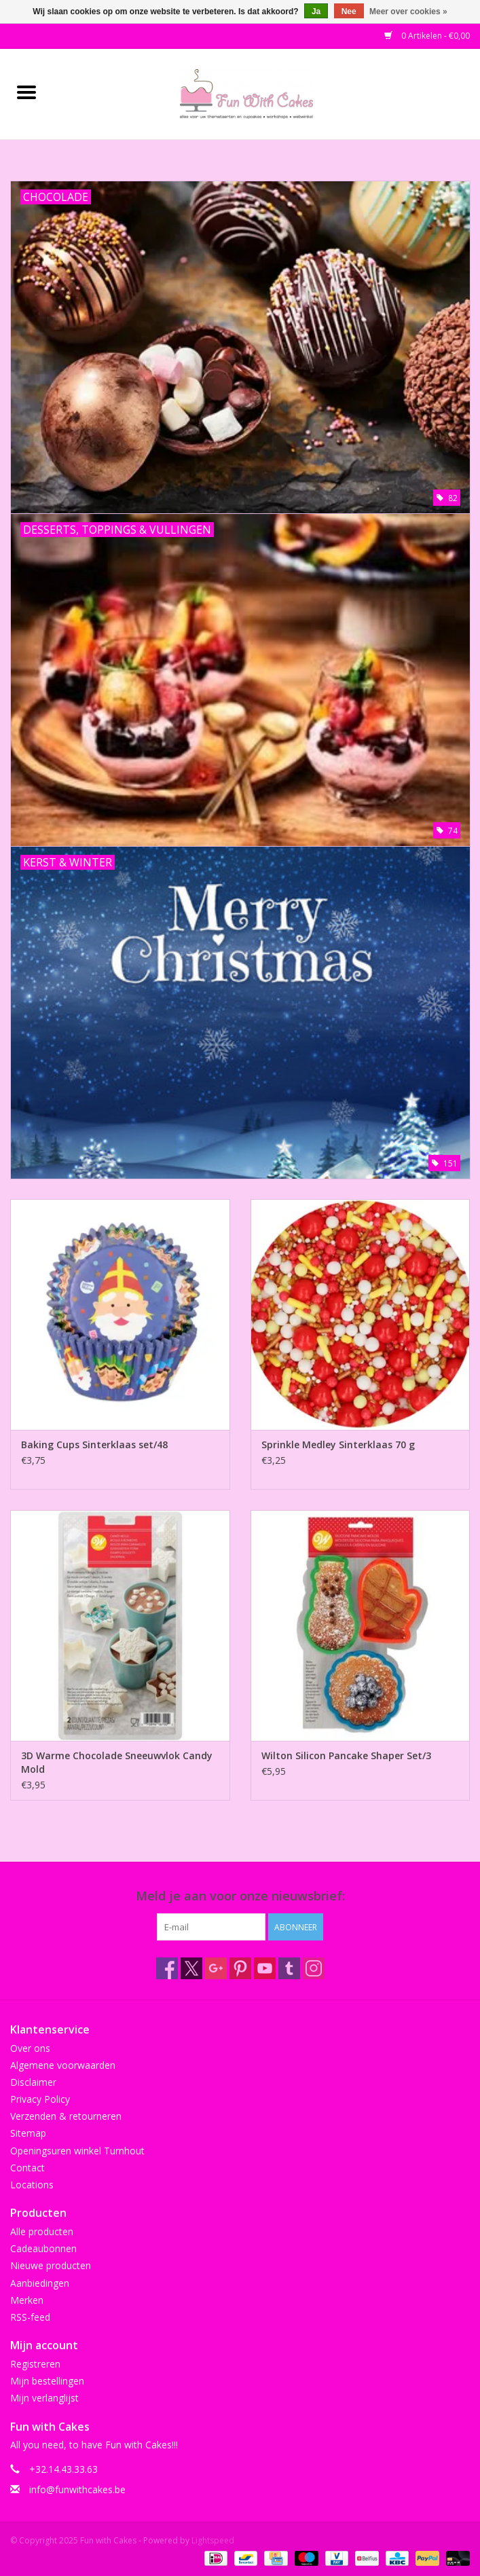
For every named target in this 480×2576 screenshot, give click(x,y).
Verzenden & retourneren (66, 2116)
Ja (316, 11)
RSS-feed (30, 2317)
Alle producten (41, 2231)
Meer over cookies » (408, 11)
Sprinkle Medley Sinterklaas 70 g (338, 1444)
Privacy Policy (40, 2099)
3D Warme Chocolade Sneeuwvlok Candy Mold (117, 1762)
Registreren (35, 2363)
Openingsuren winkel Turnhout (77, 2150)
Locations (32, 2184)
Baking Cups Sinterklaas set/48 (94, 1444)
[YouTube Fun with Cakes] (265, 1968)
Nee (348, 11)
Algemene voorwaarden (62, 2065)
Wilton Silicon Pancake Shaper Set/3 (346, 1755)
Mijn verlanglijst (44, 2397)
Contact (27, 2167)
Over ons (30, 2048)
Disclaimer (33, 2082)
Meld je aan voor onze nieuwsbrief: (240, 1896)
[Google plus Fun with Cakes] (216, 1968)
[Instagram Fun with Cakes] (314, 1968)
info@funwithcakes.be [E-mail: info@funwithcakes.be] (77, 2489)
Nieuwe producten (50, 2265)
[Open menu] (26, 91)
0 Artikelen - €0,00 (427, 35)
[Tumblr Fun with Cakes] (289, 1968)
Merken (26, 2300)
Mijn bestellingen (47, 2380)
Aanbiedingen (39, 2283)
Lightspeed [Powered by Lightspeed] (212, 2540)
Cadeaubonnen (43, 2248)
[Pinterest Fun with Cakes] (240, 1968)
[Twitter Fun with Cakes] (191, 1968)
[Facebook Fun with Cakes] (167, 1968)
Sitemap (28, 2133)
